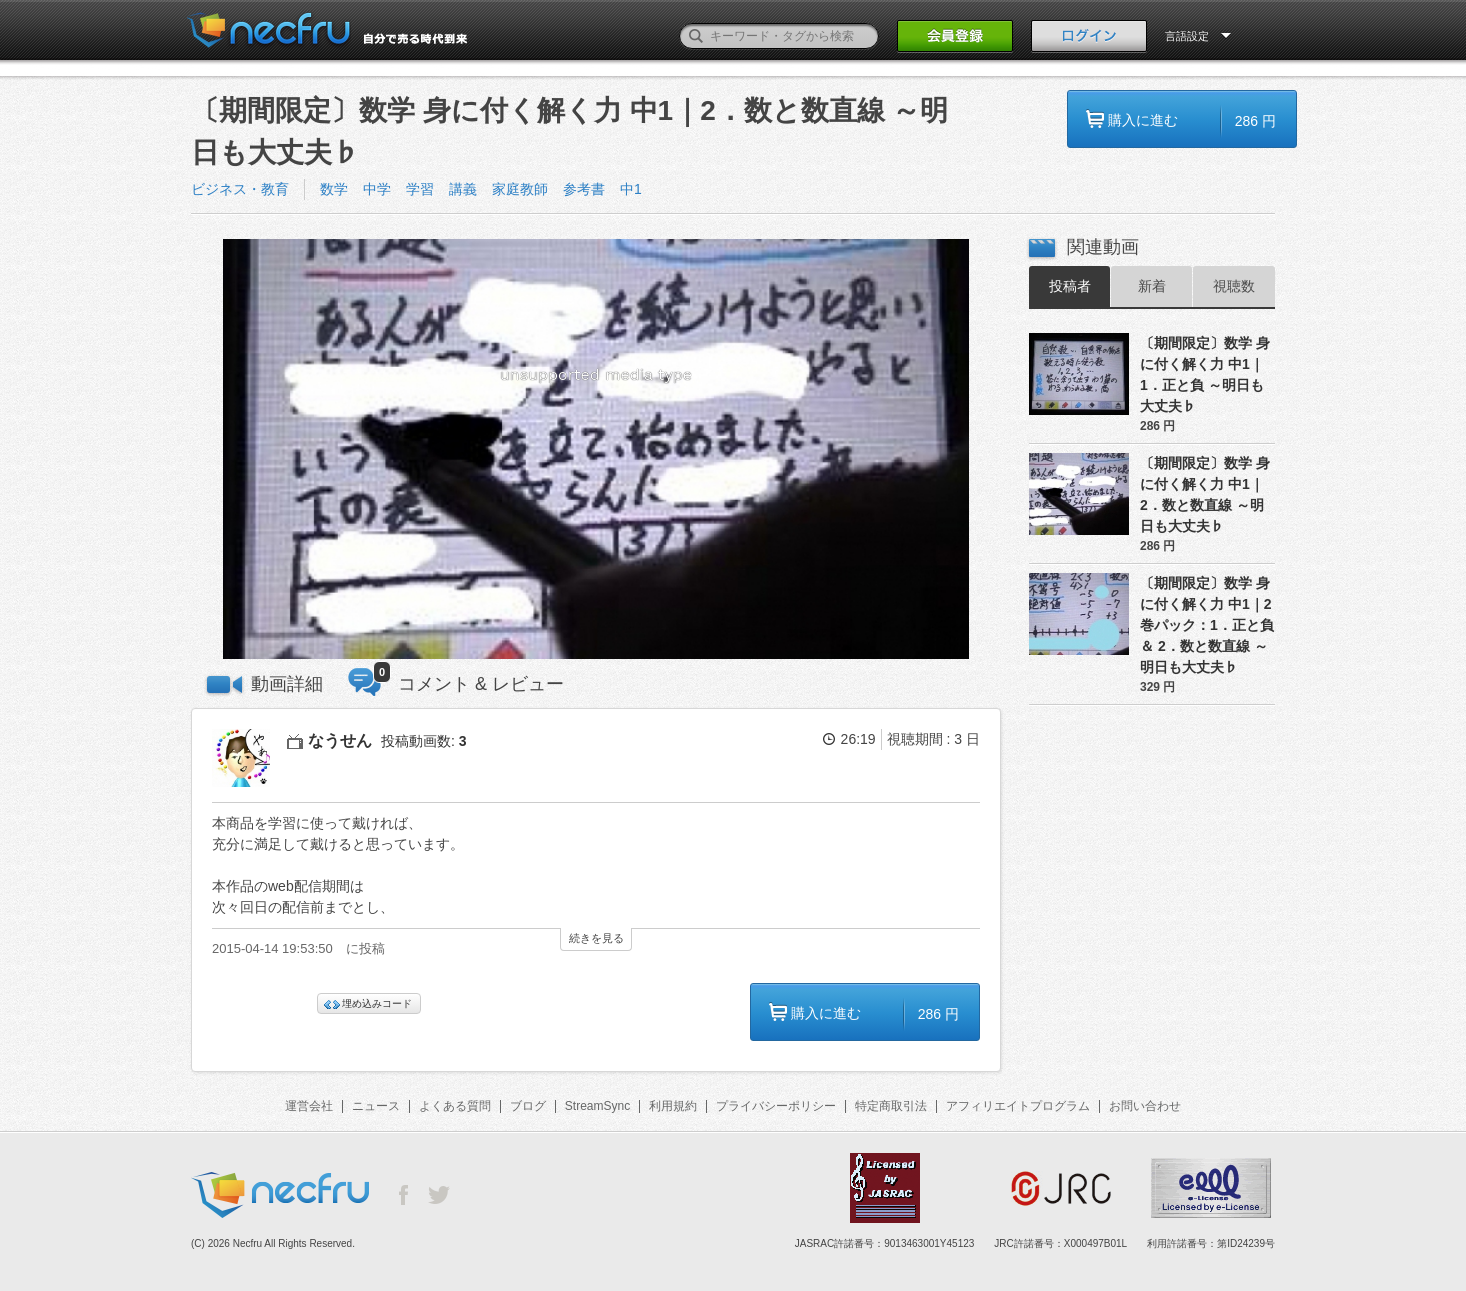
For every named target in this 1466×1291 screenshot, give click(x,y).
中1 (631, 189)
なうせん (340, 740)
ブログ (528, 1106)
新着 (1152, 286)
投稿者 (1070, 286)
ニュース (376, 1106)
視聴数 (1234, 286)
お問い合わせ (1145, 1106)
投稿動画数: (424, 741)
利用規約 (673, 1106)
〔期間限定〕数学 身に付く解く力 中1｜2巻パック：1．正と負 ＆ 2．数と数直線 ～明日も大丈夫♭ (1207, 625)
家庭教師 (520, 189)
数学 (334, 189)
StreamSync (597, 1106)
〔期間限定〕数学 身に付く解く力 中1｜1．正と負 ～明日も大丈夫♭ (1205, 374)
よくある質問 (455, 1106)
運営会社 (309, 1106)
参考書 (584, 189)
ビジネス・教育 (240, 189)
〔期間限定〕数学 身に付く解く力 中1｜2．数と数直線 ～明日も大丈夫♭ (1205, 494)
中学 (377, 189)
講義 (463, 189)
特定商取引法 (891, 1106)
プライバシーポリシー (776, 1106)
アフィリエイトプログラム (1018, 1106)
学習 (420, 189)
